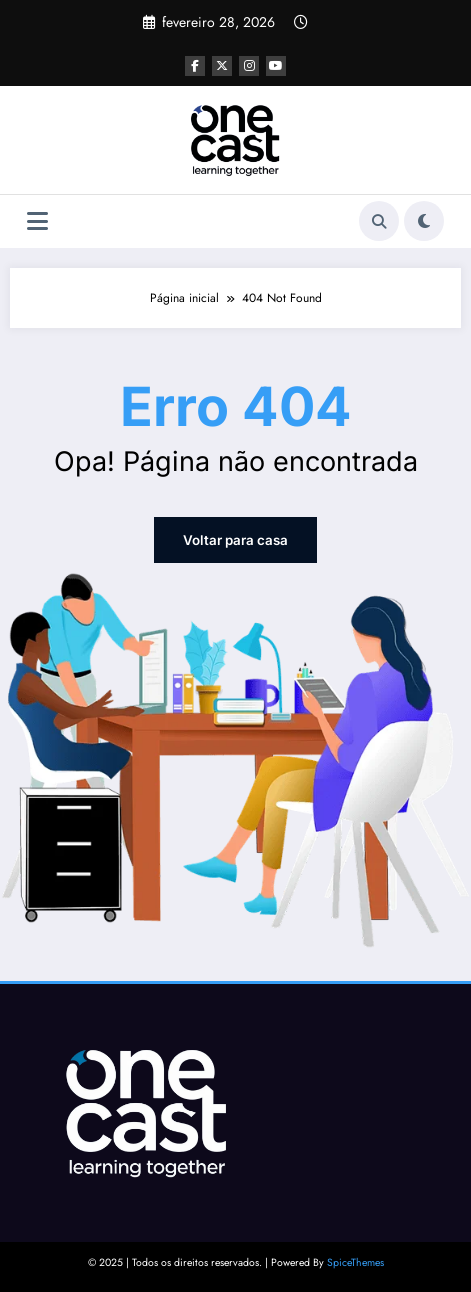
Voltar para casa (236, 539)
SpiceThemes (355, 1261)
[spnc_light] (424, 221)
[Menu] (37, 221)
